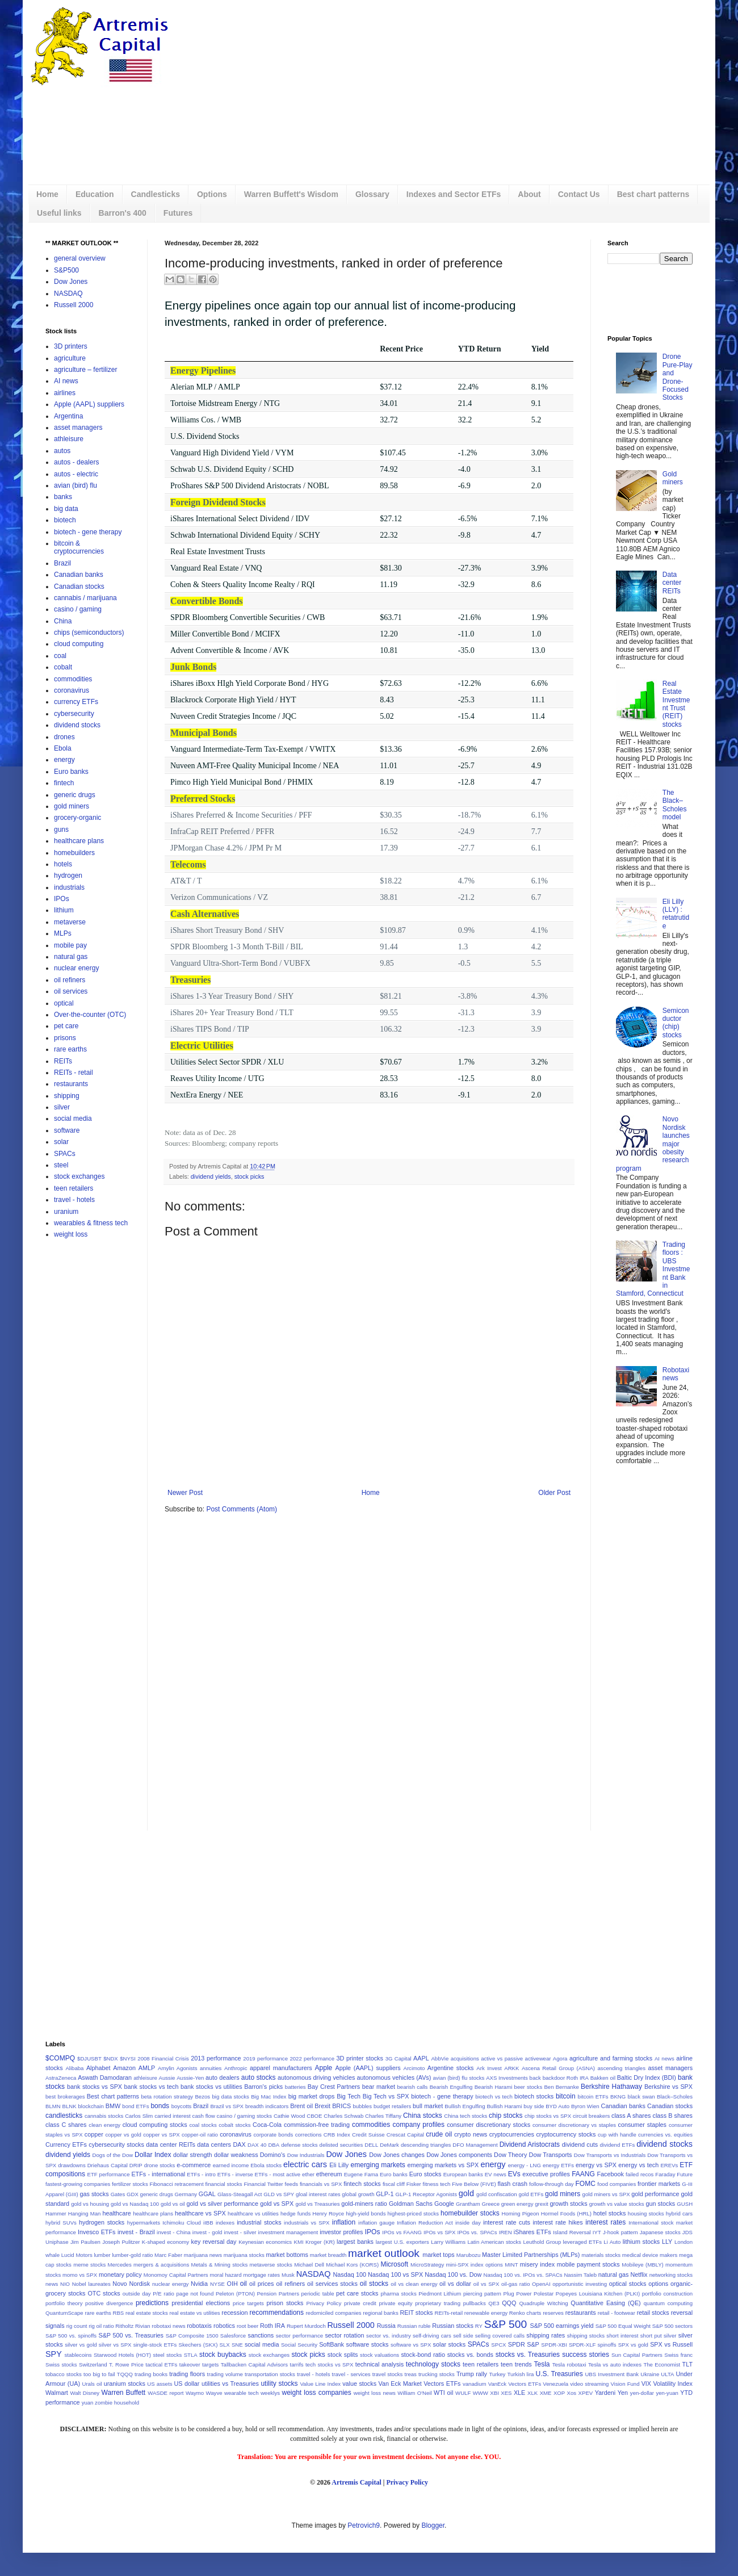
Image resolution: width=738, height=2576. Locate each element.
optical (64, 1003)
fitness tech (437, 2184)
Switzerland (93, 2364)
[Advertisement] (396, 93)
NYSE (217, 2284)
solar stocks (449, 2344)
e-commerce (194, 2165)
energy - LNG (524, 2165)
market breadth (328, 2255)
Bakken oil (602, 2078)
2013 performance (216, 2058)
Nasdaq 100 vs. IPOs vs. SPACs (522, 2275)
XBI (494, 2393)
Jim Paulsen (85, 2242)
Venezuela (555, 2384)
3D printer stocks (359, 2058)
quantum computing (668, 2303)
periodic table (317, 2293)
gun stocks (660, 2203)
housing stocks (646, 2213)
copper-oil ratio (200, 2134)
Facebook (610, 2174)
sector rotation (344, 2335)
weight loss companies (316, 2393)
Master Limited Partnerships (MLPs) (531, 2254)
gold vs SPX (276, 2203)
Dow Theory (510, 2154)
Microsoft (394, 2264)
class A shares (631, 2115)
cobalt (63, 667)
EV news (495, 2174)
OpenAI (541, 2284)
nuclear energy (76, 968)
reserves (553, 2313)
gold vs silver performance (222, 2203)
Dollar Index (153, 2155)
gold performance (655, 2193)
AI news (66, 381)
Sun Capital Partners (636, 2355)
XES (506, 2393)
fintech (64, 783)
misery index (537, 2264)
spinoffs (607, 2345)
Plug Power (517, 2293)
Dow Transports (550, 2154)
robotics (224, 2325)
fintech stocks (362, 2183)
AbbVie (439, 2058)
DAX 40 (257, 2145)
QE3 (493, 2303)
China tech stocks (465, 2116)
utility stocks (279, 2383)
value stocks (359, 2383)
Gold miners (672, 478)
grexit (541, 2204)
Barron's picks (263, 2086)
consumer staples (642, 2124)
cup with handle (617, 2134)
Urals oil (92, 2384)
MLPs (63, 933)
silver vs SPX (115, 2345)
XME (546, 2393)
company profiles (418, 2125)
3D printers (70, 346)
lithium (64, 910)
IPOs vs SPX (439, 2232)
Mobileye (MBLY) (642, 2264)
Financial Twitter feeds (271, 2184)
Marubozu (468, 2255)
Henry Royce (328, 2213)
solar (61, 1142)
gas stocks (93, 2193)
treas (411, 2374)
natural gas (70, 957)
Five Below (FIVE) (474, 2184)
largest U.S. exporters (402, 2242)
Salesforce (233, 2335)
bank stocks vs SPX (94, 2086)
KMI (298, 2242)
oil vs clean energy (414, 2284)
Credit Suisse (368, 2134)
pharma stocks (398, 2293)
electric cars (305, 2164)
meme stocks (89, 2264)
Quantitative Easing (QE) (605, 2302)
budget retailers (392, 2106)
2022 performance (312, 2058)
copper (94, 2134)
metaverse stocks (271, 2264)
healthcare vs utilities (253, 2213)
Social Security (299, 2345)
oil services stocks (332, 2283)
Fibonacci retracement (177, 2184)
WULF (463, 2393)
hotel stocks (609, 2213)
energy (64, 760)
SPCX (498, 2345)
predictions (152, 2303)
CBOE (314, 2116)
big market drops (311, 2096)
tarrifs (297, 2364)
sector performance (299, 2335)
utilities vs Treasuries (230, 2383)
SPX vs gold (633, 2345)
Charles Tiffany (383, 2116)
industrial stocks (259, 2222)
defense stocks (299, 2145)
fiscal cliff (394, 2184)
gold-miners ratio (364, 2203)
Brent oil (301, 2105)
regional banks (380, 2313)
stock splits (343, 2354)
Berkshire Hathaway (611, 2087)
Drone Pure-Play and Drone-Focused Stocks (677, 377)
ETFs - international (158, 2174)
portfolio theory (63, 2303)
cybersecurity (74, 714)
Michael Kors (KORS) (352, 2264)
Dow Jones (70, 282)
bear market (378, 2086)
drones (64, 737)
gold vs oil (173, 2204)
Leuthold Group (542, 2242)
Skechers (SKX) (198, 2345)
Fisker (413, 2184)
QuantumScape (64, 2313)
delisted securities (341, 2145)
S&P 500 (505, 2324)
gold (466, 2193)
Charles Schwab (343, 2116)
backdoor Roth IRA (566, 2078)
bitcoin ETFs (593, 2096)
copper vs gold (123, 2134)
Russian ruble (414, 2326)
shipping (66, 1096)
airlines (65, 393)
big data (66, 509)
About (529, 194)
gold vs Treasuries (317, 2204)
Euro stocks (425, 2174)
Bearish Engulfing (451, 2087)
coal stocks (202, 2125)
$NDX (110, 2058)
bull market (428, 2105)
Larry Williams (448, 2242)
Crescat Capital (405, 2134)
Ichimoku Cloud (181, 2222)
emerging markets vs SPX (443, 2165)
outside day (137, 2293)
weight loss (70, 1234)
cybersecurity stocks (116, 2144)
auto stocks (258, 2077)
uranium (66, 1212)
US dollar (187, 2383)
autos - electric (76, 474)
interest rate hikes (557, 2222)
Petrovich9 (363, 2525)
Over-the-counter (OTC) (90, 1015)
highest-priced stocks (413, 2213)
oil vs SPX (486, 2284)
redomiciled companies (333, 2313)
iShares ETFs (532, 2232)
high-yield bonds (365, 2213)
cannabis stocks (104, 2116)
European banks (463, 2174)
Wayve (214, 2393)
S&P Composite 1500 (192, 2335)
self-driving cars (432, 2335)
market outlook (384, 2253)
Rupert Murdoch (306, 2326)
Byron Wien (585, 2106)
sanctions (261, 2335)
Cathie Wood (289, 2116)
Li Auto (611, 2242)
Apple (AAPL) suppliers (89, 404)
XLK (532, 2393)
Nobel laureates (91, 2284)
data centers (214, 2144)
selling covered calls (500, 2335)
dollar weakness (236, 2154)
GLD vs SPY (278, 2194)
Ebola (63, 748)
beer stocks (528, 2087)
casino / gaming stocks (244, 2116)
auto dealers (223, 2077)
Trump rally (471, 2373)
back (535, 2078)
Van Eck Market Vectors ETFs (420, 2383)
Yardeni (605, 2392)
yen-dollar (642, 2393)
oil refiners (69, 980)
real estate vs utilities (194, 2313)
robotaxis (199, 2325)
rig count (76, 2326)
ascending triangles (621, 2068)
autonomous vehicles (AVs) (394, 2077)
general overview (80, 258)
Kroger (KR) (320, 2242)
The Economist (661, 2364)
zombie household (117, 2402)
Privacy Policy (324, 2303)
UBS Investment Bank (612, 2374)
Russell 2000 (73, 305)
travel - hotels (74, 1200)
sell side (463, 2335)
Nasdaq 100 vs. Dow (453, 2274)
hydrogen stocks (101, 2222)
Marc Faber (168, 2255)
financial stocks (223, 2184)
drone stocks (159, 2165)
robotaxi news (168, 2326)
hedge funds (295, 2213)
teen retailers (73, 1188)
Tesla (542, 2364)
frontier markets (659, 2183)
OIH (232, 2283)
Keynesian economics (265, 2242)
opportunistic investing (579, 2284)
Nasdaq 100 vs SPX (395, 2274)
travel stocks (387, 2374)
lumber (102, 2255)
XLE (519, 2392)
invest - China (174, 2232)
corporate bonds (273, 2134)
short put (651, 2335)
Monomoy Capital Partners (176, 2275)
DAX (239, 2144)
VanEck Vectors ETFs (515, 2384)
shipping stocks (586, 2335)
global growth (358, 2194)
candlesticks (63, 2116)
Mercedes (120, 2264)
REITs (63, 1061)
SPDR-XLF (582, 2345)
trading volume (225, 2374)
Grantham (468, 2204)
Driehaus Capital (107, 2165)
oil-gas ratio (515, 2284)
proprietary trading (437, 2303)
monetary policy (120, 2274)
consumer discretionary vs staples (574, 2125)
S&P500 (66, 270)
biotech (65, 520)
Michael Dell (309, 2264)
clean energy (104, 2125)
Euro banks (71, 772)
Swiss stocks (61, 2364)
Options (212, 194)
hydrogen (68, 875)
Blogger (433, 2525)
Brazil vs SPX (227, 2106)
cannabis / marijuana (85, 598)
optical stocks (628, 2283)
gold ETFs (530, 2194)
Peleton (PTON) (235, 2293)
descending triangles (426, 2145)
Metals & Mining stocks (219, 2264)
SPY (53, 2354)
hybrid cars (679, 2213)
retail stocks (653, 2312)
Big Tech (348, 2096)
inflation (343, 2222)
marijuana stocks (244, 2255)
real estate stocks (146, 2313)
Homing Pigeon (520, 2213)
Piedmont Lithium (439, 2293)
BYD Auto (557, 2106)
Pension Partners (278, 2293)
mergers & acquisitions (161, 2264)
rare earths (70, 1049)
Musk (288, 2275)
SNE (237, 2345)
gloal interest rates (318, 2194)
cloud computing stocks (155, 2124)
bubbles (362, 2106)
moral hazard (225, 2275)
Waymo (195, 2393)
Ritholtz (124, 2326)
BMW (113, 2105)
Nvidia (199, 2283)
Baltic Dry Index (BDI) (646, 2077)
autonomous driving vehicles (316, 2077)
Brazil (62, 563)
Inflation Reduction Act (425, 2222)
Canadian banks (78, 575)
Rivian (142, 2326)
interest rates (605, 2222)
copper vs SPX (161, 2134)
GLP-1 (384, 2193)
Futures (177, 212)
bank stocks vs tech (151, 2086)
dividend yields (211, 1176)
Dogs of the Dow (113, 2155)
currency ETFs (76, 702)
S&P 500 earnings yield (561, 2325)
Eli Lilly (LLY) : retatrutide (675, 914)
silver (62, 1107)
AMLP (147, 2067)
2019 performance (265, 2058)
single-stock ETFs (155, 2345)
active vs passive (502, 2058)
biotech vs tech (493, 2096)
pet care (66, 1026)
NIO (65, 2284)
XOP (559, 2393)
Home (47, 194)
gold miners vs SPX (606, 2194)
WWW (480, 2393)
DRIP (135, 2165)
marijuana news (203, 2255)
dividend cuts (580, 2144)
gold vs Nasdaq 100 (135, 2204)
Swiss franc (678, 2355)
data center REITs (170, 2144)
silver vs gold (81, 2345)
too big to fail (99, 2374)
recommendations (277, 2313)
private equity (395, 2303)
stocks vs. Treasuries (528, 2355)
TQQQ (125, 2374)
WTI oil (443, 2392)
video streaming (589, 2384)
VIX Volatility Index (667, 2383)
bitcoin (566, 2096)
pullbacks (474, 2303)
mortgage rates (261, 2275)
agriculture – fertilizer (85, 370)
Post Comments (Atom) (241, 1509)
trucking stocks (436, 2374)
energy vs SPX (596, 2165)
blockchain (91, 2106)
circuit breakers (591, 2116)
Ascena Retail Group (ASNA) (558, 2068)
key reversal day (213, 2241)
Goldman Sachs (411, 2203)
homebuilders (74, 853)
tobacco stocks (63, 2374)
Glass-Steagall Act (239, 2194)
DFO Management (474, 2145)
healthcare (116, 2213)
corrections (308, 2134)
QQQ (509, 2302)
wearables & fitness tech (91, 1223)
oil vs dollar (455, 2283)
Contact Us (579, 194)
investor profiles (341, 2232)
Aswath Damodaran (105, 2077)
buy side (533, 2106)
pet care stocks (357, 2293)
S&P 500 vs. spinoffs (71, 2335)
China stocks (422, 2116)
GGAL (207, 2193)
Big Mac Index (268, 2096)
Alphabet (98, 2067)
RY (479, 2326)
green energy (517, 2204)
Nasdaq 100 (349, 2274)
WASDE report (165, 2393)
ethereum (329, 2174)
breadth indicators (266, 2106)
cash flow (203, 2116)
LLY (667, 2241)
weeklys (270, 2393)
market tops (438, 2254)
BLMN (53, 2106)
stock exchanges (79, 1176)
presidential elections (200, 2302)
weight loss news (375, 2393)
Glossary (372, 194)
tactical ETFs (161, 2364)
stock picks (249, 1176)
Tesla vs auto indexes (614, 2364)
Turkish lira (520, 2374)
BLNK (69, 2106)
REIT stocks (416, 2312)
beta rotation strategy (167, 2096)
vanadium (475, 2384)
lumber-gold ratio (132, 2255)
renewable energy (486, 2313)
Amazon (124, 2067)
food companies (616, 2184)
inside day (468, 2222)
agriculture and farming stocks (610, 2058)
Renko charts (525, 2313)
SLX (225, 2345)
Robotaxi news (675, 1374)
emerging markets (378, 2165)
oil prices (261, 2283)
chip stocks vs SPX (548, 2116)
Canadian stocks (79, 586)
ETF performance (108, 2174)
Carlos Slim (139, 2116)
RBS (118, 2313)
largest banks (355, 2241)
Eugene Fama (361, 2174)
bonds (159, 2106)
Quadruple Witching (543, 2303)
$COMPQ (60, 2058)
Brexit (322, 2105)
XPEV (585, 2393)
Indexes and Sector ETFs (453, 194)
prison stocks (285, 2302)
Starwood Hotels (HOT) (122, 2355)
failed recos (639, 2174)
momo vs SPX (79, 2275)
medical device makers (650, 2255)
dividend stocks (77, 725)
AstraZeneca (60, 2078)
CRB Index (337, 2134)
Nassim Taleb (580, 2275)
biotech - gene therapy (87, 532)
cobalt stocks (234, 2125)
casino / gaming (78, 609)
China (63, 621)
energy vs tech (638, 2165)
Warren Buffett (123, 2393)
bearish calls (412, 2087)
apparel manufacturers (281, 2067)
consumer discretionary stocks (488, 2124)
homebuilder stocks (470, 2213)
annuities (210, 2068)
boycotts (181, 2106)
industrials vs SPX (306, 2222)
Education (95, 194)
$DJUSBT (89, 2058)
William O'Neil (414, 2393)
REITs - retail (73, 1073)
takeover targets (199, 2364)
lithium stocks (641, 2241)
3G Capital (398, 2058)
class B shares (673, 2115)
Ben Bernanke (561, 2087)
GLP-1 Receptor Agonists (426, 2194)
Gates (118, 2194)
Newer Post (185, 1493)
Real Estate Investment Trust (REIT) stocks (676, 704)
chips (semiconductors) (89, 632)
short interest (622, 2335)
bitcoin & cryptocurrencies (79, 547)
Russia (386, 2325)
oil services (70, 991)
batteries (295, 2087)
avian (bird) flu (75, 485)
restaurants (71, 1084)
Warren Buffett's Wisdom (291, 194)
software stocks (367, 2344)
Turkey (497, 2374)
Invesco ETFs (96, 2232)
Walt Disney (85, 2393)
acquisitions (465, 2058)
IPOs (61, 899)
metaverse (70, 922)
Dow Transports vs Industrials (610, 2155)
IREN (505, 2232)
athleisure (68, 439)
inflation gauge (376, 2222)
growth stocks (569, 2203)
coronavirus (71, 690)
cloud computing (78, 644)
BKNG (618, 2096)
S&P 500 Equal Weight (623, 2326)
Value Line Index (320, 2384)
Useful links (59, 212)
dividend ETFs (617, 2145)
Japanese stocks (660, 2232)
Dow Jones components (459, 2154)
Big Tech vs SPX (386, 2096)
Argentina (68, 416)
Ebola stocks (266, 2165)
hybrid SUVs (61, 2222)
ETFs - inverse (235, 2174)
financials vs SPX (321, 2184)
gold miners (71, 806)
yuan (88, 2402)
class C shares (66, 2124)
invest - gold (207, 2232)
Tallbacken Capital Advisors (254, 2364)
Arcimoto (414, 2068)
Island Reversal (572, 2232)
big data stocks (230, 2096)
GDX (133, 2194)
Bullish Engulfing (465, 2106)
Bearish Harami (494, 2087)
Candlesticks (155, 194)
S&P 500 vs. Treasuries (130, 2335)
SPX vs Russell (671, 2344)
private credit (360, 2303)
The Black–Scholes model (674, 805)
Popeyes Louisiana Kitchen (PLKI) (598, 2293)
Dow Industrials (306, 2155)
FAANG (583, 2174)
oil (243, 2284)
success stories (585, 2355)
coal (60, 656)
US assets (159, 2384)
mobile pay (70, 945)
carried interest (172, 2116)
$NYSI (128, 2058)
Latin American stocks (494, 2242)
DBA (273, 2145)
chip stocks (506, 2116)
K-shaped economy (165, 2242)
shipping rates (545, 2335)
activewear (538, 2058)
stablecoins (78, 2355)
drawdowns (72, 2165)
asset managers (78, 428)
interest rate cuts (506, 2222)
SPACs (65, 1154)
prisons (65, 1038)
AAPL (421, 2058)
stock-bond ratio (423, 2354)
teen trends (516, 2364)
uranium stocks (124, 2383)
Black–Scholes (675, 2096)
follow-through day (551, 2184)
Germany (186, 2194)
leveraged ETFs (582, 2242)
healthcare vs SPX (200, 2213)
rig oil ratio (101, 2326)
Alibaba (74, 2068)
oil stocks (374, 2284)
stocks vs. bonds (470, 2354)
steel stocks (167, 2355)
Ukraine (649, 2374)
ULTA (667, 2374)
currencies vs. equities (665, 2134)
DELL (371, 2145)
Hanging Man (84, 2213)
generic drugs (74, 795)
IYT (597, 2232)
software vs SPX (411, 2345)
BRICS (341, 2105)
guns (61, 829)
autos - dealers (76, 462)
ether (308, 2174)
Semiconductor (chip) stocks (675, 1023)
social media (73, 1118)
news (51, 2284)
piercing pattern (482, 2293)
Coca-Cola (267, 2124)
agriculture (70, 358)
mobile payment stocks (588, 2264)
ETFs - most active (278, 2174)
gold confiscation (496, 2194)
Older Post (554, 1493)
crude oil (439, 2134)
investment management (288, 2232)
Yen (623, 2392)
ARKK (511, 2068)
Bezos (202, 2096)
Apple (324, 2068)
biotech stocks (534, 2096)
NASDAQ (68, 294)
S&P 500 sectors (672, 2326)
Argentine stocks (450, 2067)
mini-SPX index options (474, 2264)
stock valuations (379, 2355)
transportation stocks (270, 2374)
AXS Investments (507, 2078)
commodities (73, 679)
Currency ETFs (66, 2144)
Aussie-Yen (190, 2078)
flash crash (512, 2183)
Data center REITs (671, 583)
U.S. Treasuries (559, 2374)
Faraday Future (674, 2174)
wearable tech (241, 2393)
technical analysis (379, 2364)
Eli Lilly (339, 2165)
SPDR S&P (523, 2344)
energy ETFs (558, 2165)
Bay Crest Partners (334, 2086)
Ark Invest (488, 2068)
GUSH (685, 2204)
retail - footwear (616, 2313)
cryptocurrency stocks (566, 2134)
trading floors (187, 2373)
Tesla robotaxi (569, 2364)
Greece (491, 2204)
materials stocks (600, 2255)
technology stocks (433, 2364)
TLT (687, 2364)
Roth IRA (272, 2325)
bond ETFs (135, 2106)
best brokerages (65, 2096)
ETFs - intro (201, 2174)
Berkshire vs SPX (668, 2086)
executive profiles (546, 2174)
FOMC (585, 2184)
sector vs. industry (388, 2335)
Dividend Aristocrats (530, 2144)
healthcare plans (79, 841)
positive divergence (109, 2303)
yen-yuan (667, 2393)
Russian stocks (452, 2325)
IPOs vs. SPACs (477, 2232)
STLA (191, 2355)
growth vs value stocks (616, 2204)
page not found (194, 2293)
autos (62, 451)
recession (234, 2312)
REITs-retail (449, 2313)
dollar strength (192, 2154)
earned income (231, 2165)
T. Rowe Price (126, 2364)
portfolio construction (667, 2293)
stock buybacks (222, 2355)
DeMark (389, 2145)
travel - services (351, 2374)
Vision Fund (625, 2384)
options (658, 2283)
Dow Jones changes (397, 2154)
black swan (641, 2096)
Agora (560, 2058)
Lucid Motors (77, 2255)
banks (63, 497)
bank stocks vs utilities (211, 2086)
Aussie (167, 2078)
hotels (63, 864)
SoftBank (331, 2344)
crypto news (470, 2134)
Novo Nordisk (131, 2283)
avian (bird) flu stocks (458, 2078)
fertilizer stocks (130, 2184)
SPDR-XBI (554, 2345)
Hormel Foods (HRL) (566, 2213)
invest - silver (240, 2232)
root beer (247, 2326)
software (66, 1130)
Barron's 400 (122, 212)
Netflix (638, 2274)
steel (61, 1165)
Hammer (55, 2213)
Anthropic (236, 2068)
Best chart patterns (653, 194)
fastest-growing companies (77, 2184)
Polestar (544, 2293)
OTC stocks (103, 2293)
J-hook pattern (620, 2232)
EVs (514, 2174)
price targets (248, 2303)
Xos (572, 2393)
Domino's (273, 2154)
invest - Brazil (136, 2232)
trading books (151, 2374)
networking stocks (671, 2275)
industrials (69, 887)
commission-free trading (317, 2124)
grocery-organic (77, 818)
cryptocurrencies (511, 2134)
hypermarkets (143, 2222)
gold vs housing (90, 2204)
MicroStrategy (427, 2264)
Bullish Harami (504, 2106)
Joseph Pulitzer (121, 2242)
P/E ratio (163, 2293)
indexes (225, 2222)
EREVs (669, 2165)
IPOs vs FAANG (402, 2232)
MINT (511, 2264)
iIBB (208, 2222)
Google (444, 2203)
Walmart (56, 2392)
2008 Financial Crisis (163, 2058)
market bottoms (287, 2254)
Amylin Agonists (178, 2068)
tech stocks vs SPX (329, 2364)
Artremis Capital (356, 2482)
